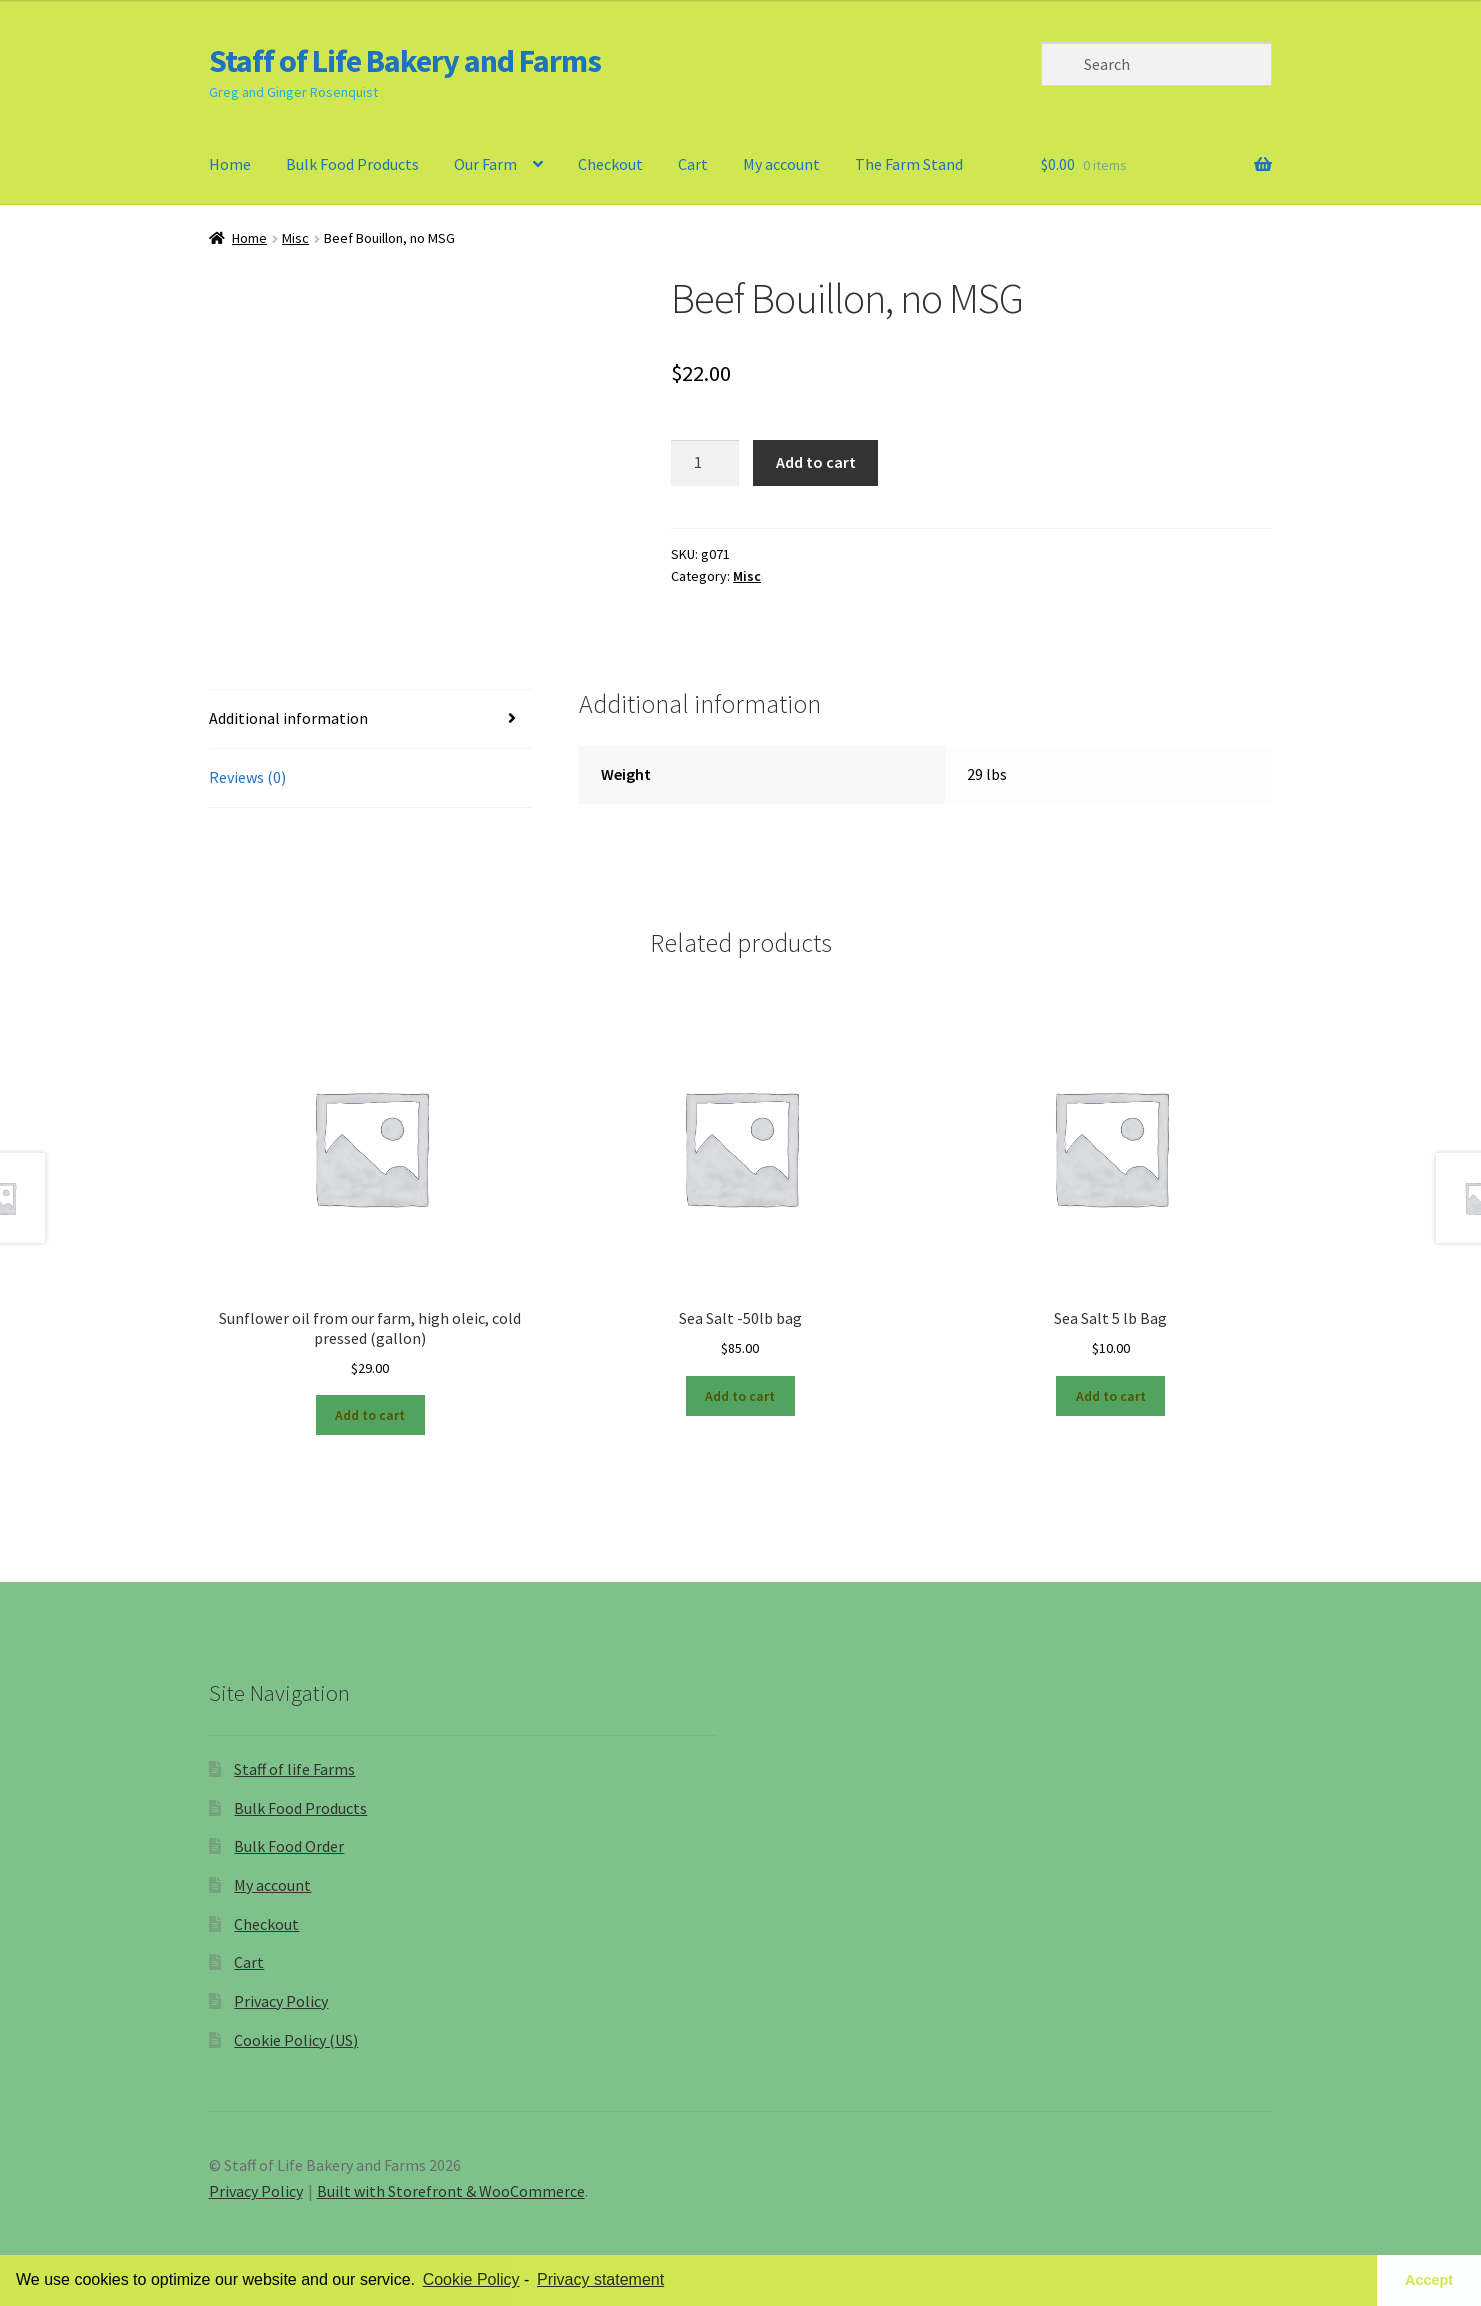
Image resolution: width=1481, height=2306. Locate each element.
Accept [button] (1429, 2280)
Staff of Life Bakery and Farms (405, 61)
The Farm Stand (909, 164)
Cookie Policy (471, 2279)
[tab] (371, 719)
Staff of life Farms (294, 1769)
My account (781, 164)
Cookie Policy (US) (296, 2040)
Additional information (288, 718)
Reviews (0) (247, 777)
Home (230, 164)
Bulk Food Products (352, 164)
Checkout (610, 164)
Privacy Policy (281, 2001)
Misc (295, 238)
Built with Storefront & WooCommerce (451, 2191)
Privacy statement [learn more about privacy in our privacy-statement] (600, 2279)
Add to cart (816, 462)
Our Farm (485, 164)
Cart (693, 164)
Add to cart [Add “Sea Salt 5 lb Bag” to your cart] (1111, 1396)
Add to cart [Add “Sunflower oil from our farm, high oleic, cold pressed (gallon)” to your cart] (370, 1415)
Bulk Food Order (289, 1846)
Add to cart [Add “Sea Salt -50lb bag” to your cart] (740, 1396)
